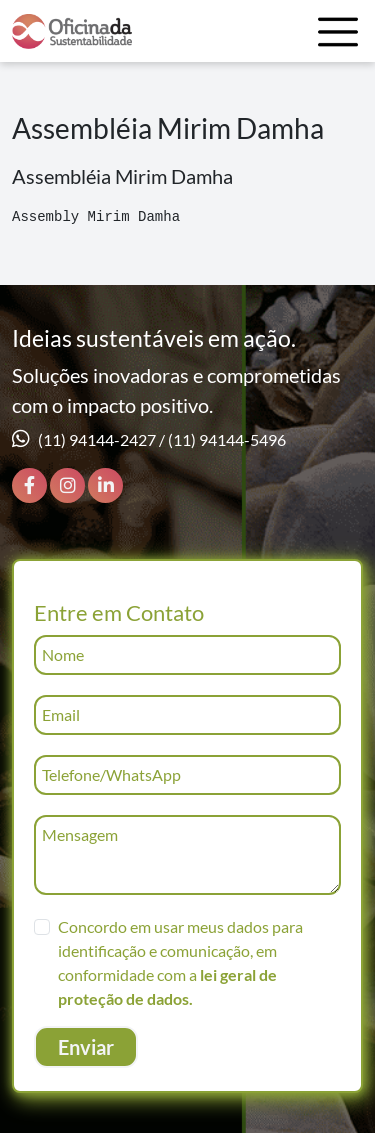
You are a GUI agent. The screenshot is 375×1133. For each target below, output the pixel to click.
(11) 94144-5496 (227, 439)
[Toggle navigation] (338, 32)
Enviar (86, 1047)
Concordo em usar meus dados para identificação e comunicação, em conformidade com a (180, 962)
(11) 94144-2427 (97, 439)
